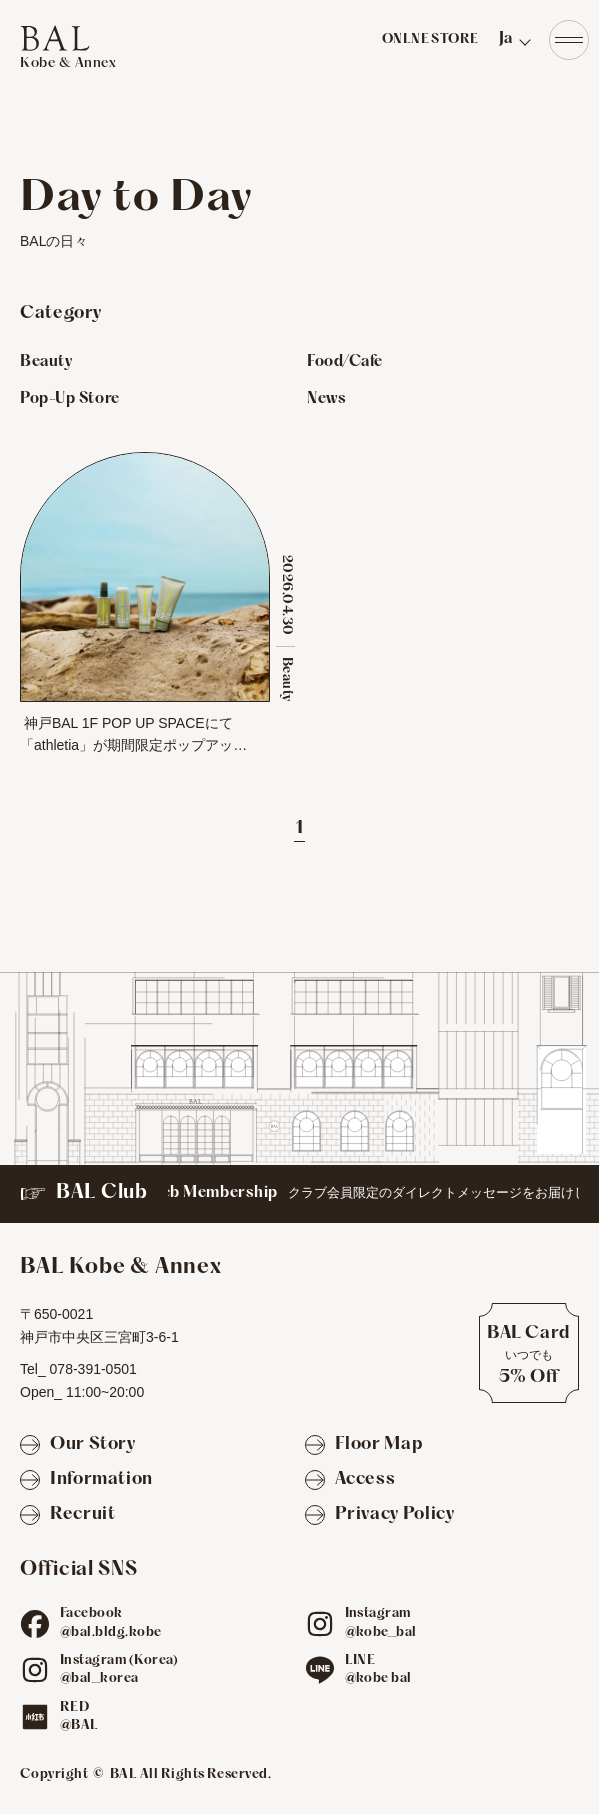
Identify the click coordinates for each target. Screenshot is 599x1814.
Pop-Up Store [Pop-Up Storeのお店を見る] (70, 399)
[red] (35, 1717)
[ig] (320, 1624)
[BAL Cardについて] (529, 1353)
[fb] (35, 1624)
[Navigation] (569, 40)
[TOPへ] (68, 48)
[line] (320, 1670)
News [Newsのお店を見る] (326, 399)
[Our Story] (78, 1445)
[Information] (86, 1480)
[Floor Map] (364, 1445)
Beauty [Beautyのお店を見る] (46, 362)
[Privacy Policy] (380, 1515)
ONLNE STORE (430, 40)
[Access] (350, 1480)
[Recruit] (67, 1515)
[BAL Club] (299, 1194)
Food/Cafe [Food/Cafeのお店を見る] (345, 362)
